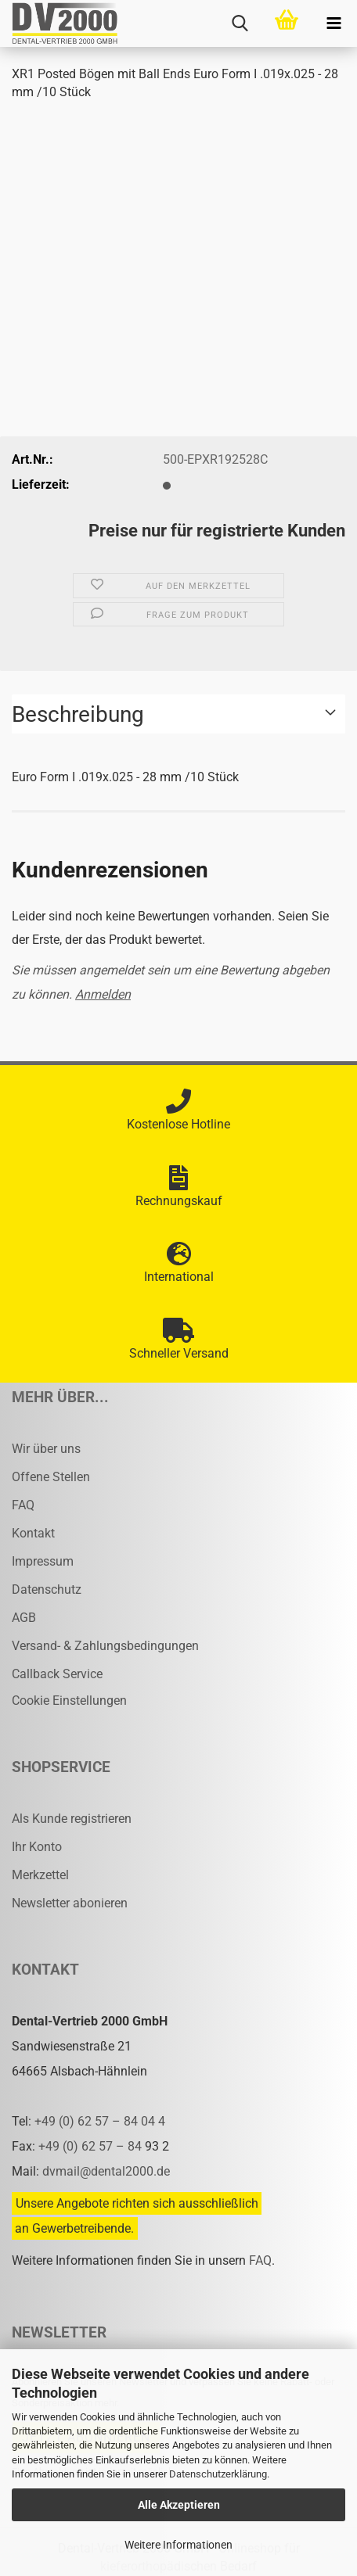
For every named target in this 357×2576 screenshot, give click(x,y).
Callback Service (57, 1674)
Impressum (43, 1561)
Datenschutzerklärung (218, 2474)
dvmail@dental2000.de (106, 2171)
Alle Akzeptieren (179, 2505)
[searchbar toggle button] (239, 23)
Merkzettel (40, 1874)
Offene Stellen (51, 1476)
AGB (24, 1617)
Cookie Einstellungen (69, 1700)
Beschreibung (78, 714)
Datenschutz (46, 1589)
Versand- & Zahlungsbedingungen (105, 1645)
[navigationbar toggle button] (333, 23)
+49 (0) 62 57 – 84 (91, 2146)
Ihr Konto (37, 1846)
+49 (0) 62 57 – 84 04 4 (99, 2121)
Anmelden (103, 994)
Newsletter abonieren (70, 1903)
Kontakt (33, 1533)
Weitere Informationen (178, 2544)
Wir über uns (46, 1448)
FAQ (23, 1505)
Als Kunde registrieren (72, 1818)
